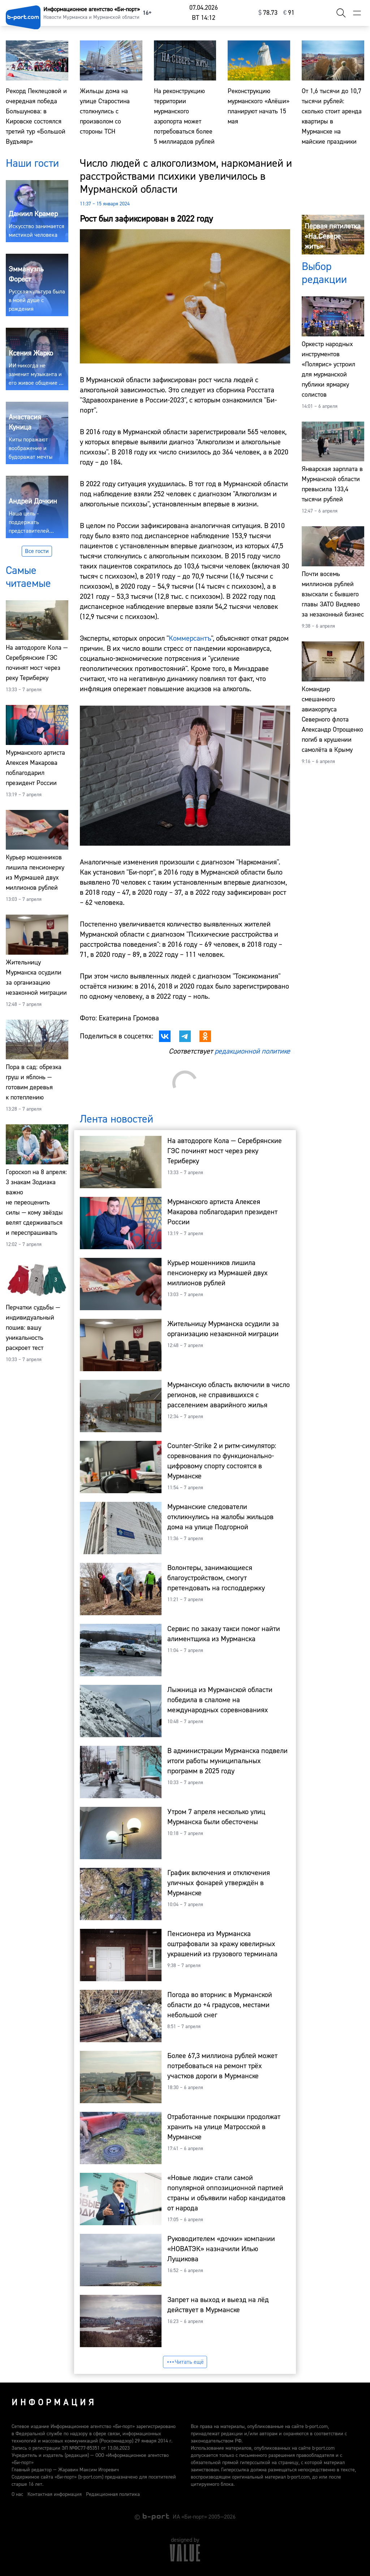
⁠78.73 (268, 13)
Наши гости (32, 163)
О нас (17, 2494)
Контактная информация (54, 2494)
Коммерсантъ (190, 638)
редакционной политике (252, 1051)
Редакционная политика (113, 2494)
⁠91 (288, 13)
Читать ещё (185, 2362)
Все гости (37, 551)
